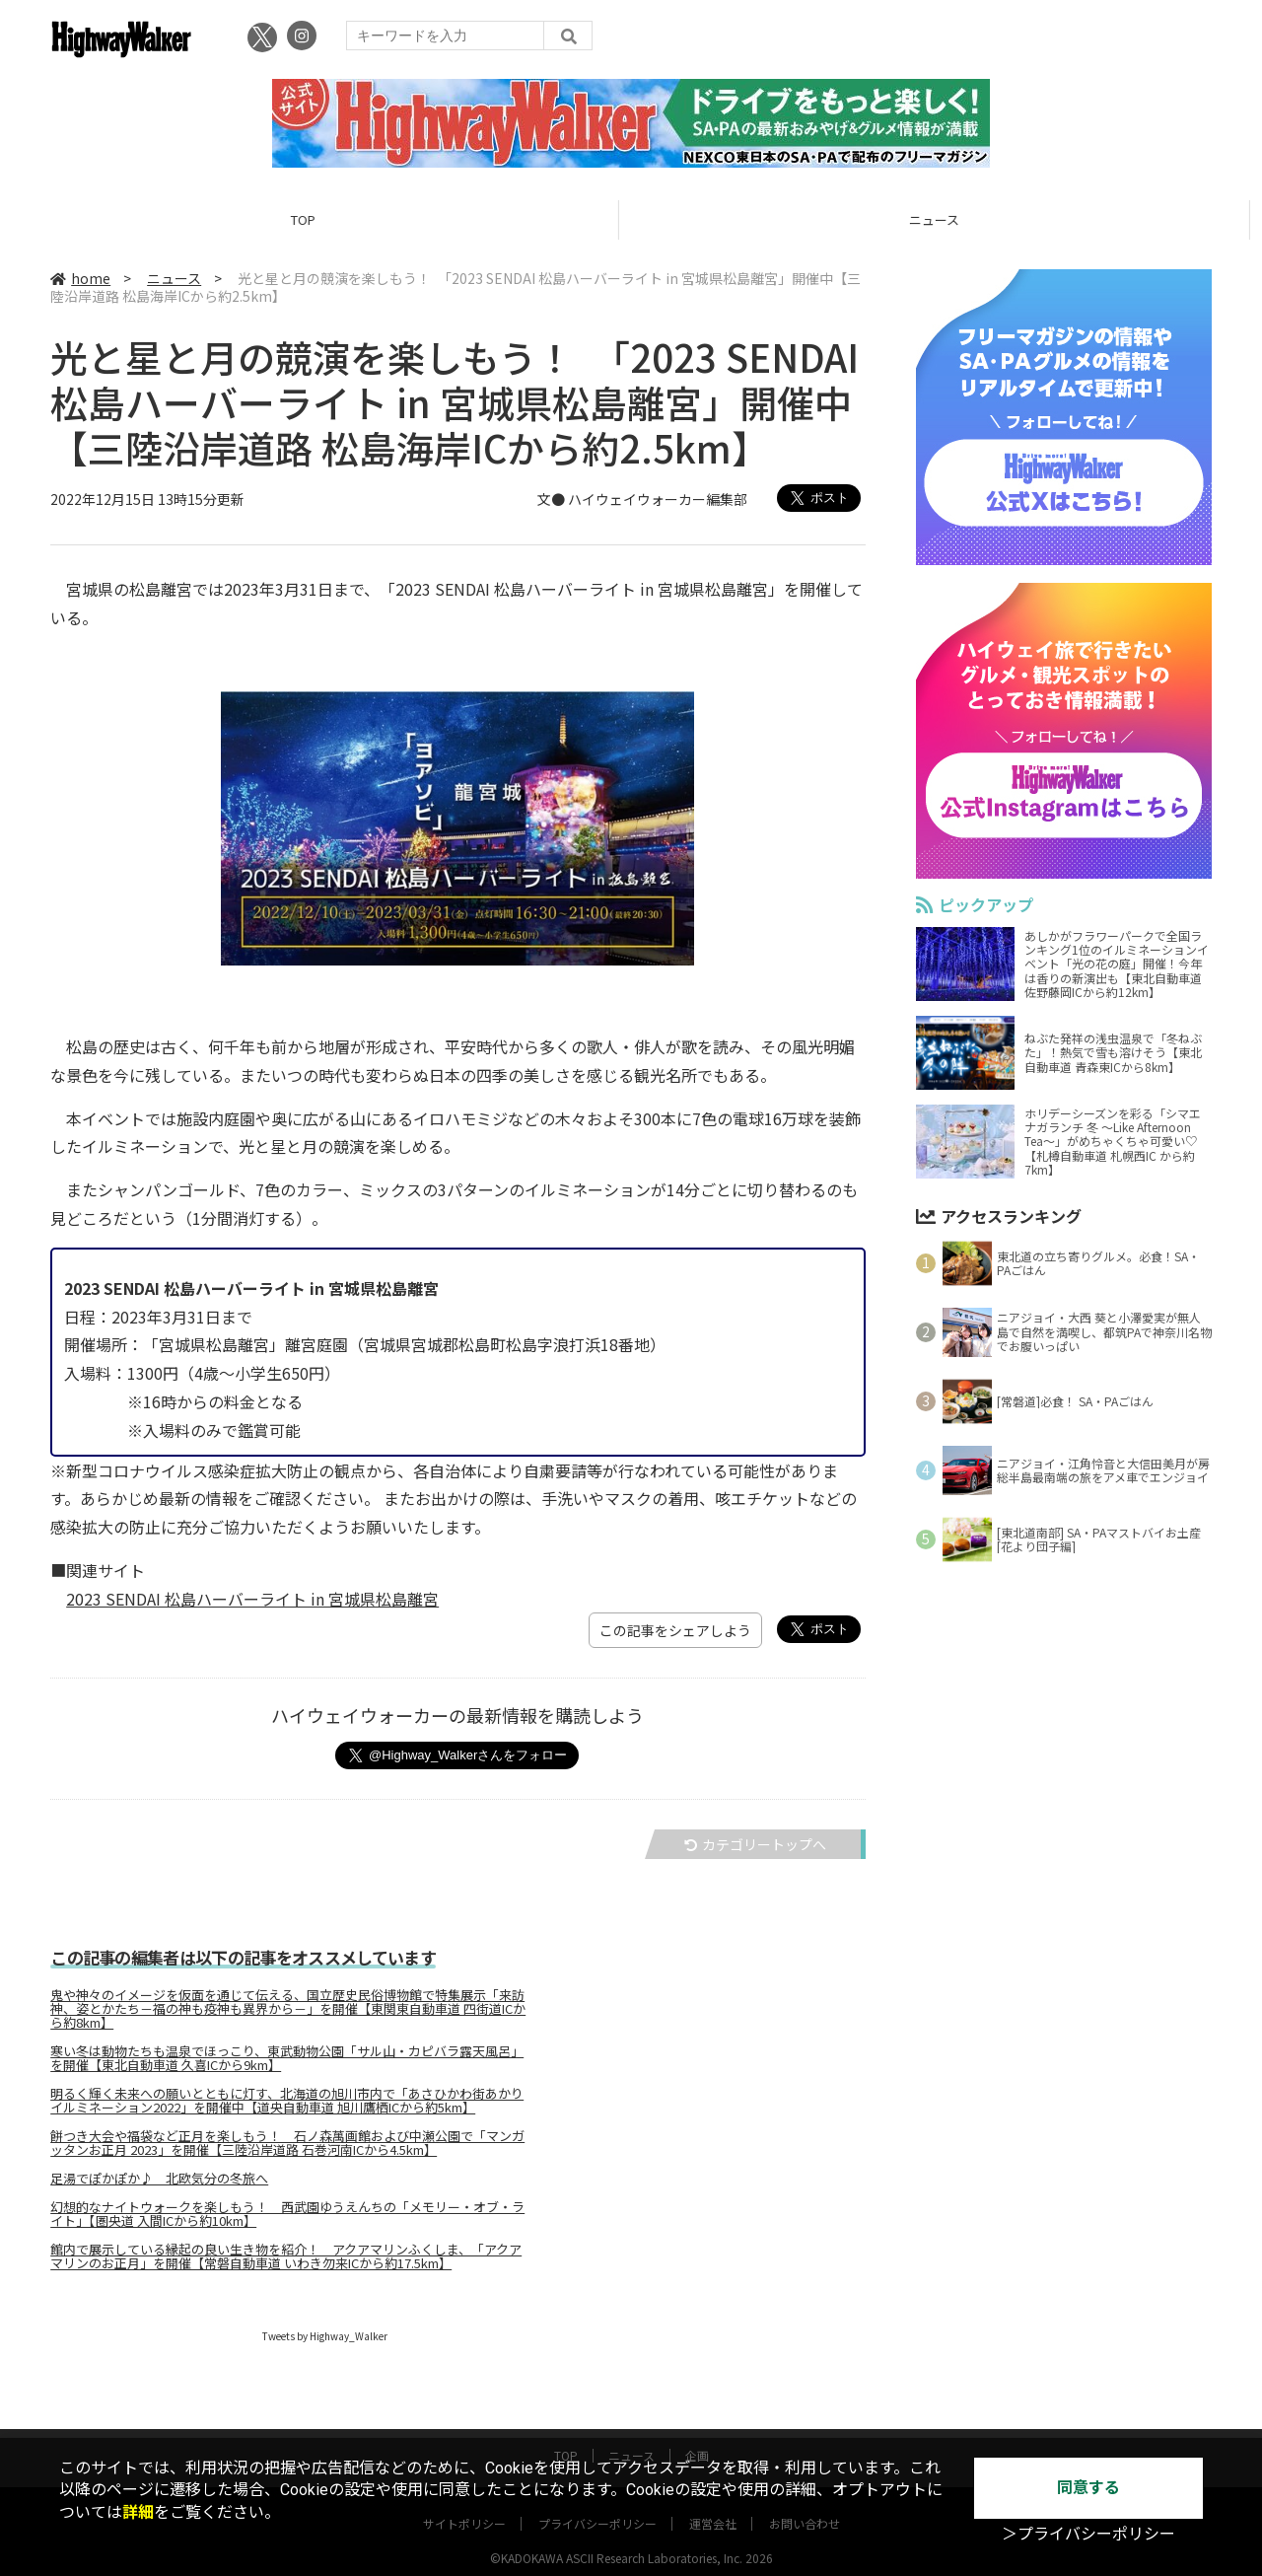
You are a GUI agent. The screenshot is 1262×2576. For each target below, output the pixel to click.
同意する (1088, 2487)
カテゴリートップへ (755, 1844)
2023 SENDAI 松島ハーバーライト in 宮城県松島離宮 (252, 1598)
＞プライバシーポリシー (1088, 2534)
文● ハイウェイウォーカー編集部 (642, 499)
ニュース (946, 219)
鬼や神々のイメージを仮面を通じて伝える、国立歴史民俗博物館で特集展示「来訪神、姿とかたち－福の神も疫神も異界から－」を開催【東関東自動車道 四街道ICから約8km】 (288, 2009)
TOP (315, 219)
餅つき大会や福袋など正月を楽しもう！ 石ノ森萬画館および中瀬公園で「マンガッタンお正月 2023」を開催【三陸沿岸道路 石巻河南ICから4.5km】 (287, 2143)
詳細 (138, 2512)
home (80, 278)
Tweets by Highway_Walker (324, 2335)
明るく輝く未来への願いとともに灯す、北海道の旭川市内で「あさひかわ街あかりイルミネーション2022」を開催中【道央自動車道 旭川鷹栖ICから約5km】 (287, 2100)
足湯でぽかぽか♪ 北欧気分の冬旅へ (159, 2178)
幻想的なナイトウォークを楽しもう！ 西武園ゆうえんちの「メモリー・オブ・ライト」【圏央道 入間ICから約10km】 (287, 2214)
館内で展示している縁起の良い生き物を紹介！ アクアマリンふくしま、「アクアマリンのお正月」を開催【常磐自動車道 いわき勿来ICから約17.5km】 (286, 2256)
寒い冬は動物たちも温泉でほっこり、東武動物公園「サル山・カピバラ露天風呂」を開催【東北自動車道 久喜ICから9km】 (287, 2058)
